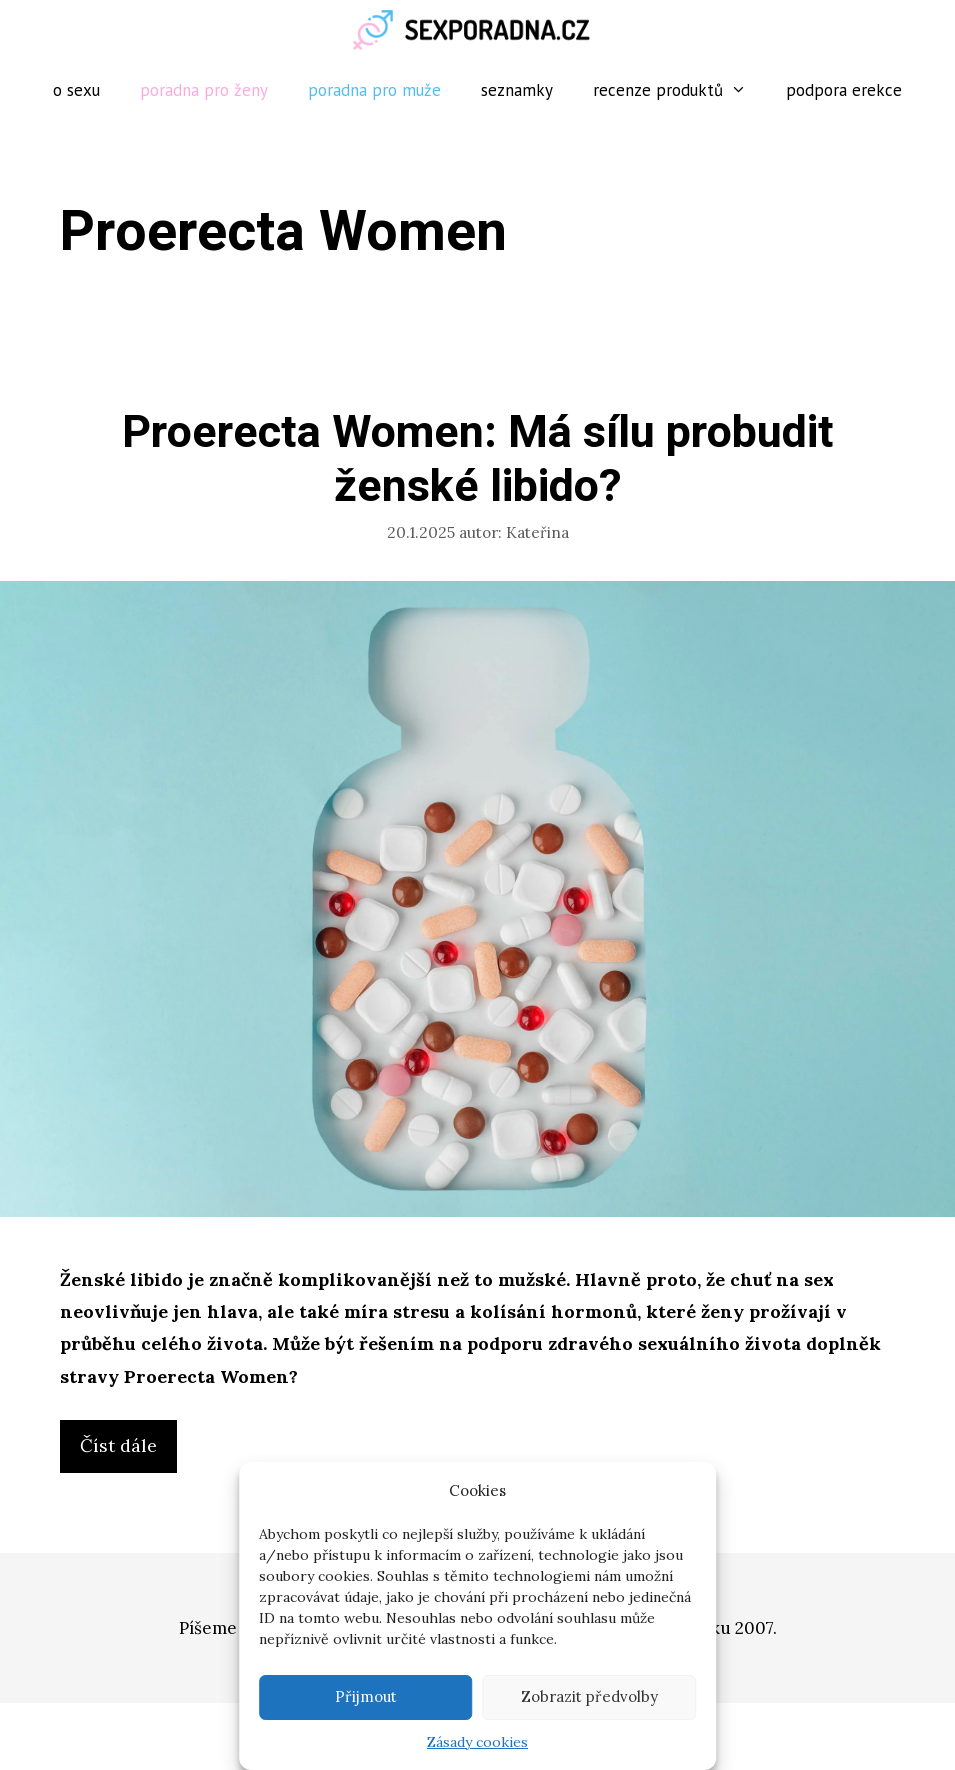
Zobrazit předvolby (589, 1696)
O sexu (76, 90)
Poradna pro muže (374, 90)
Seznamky (517, 90)
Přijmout (366, 1696)
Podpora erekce (844, 90)
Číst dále (127, 1451)
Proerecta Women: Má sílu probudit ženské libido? (478, 460)
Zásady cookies (477, 1742)
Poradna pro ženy (204, 90)
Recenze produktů (680, 90)
